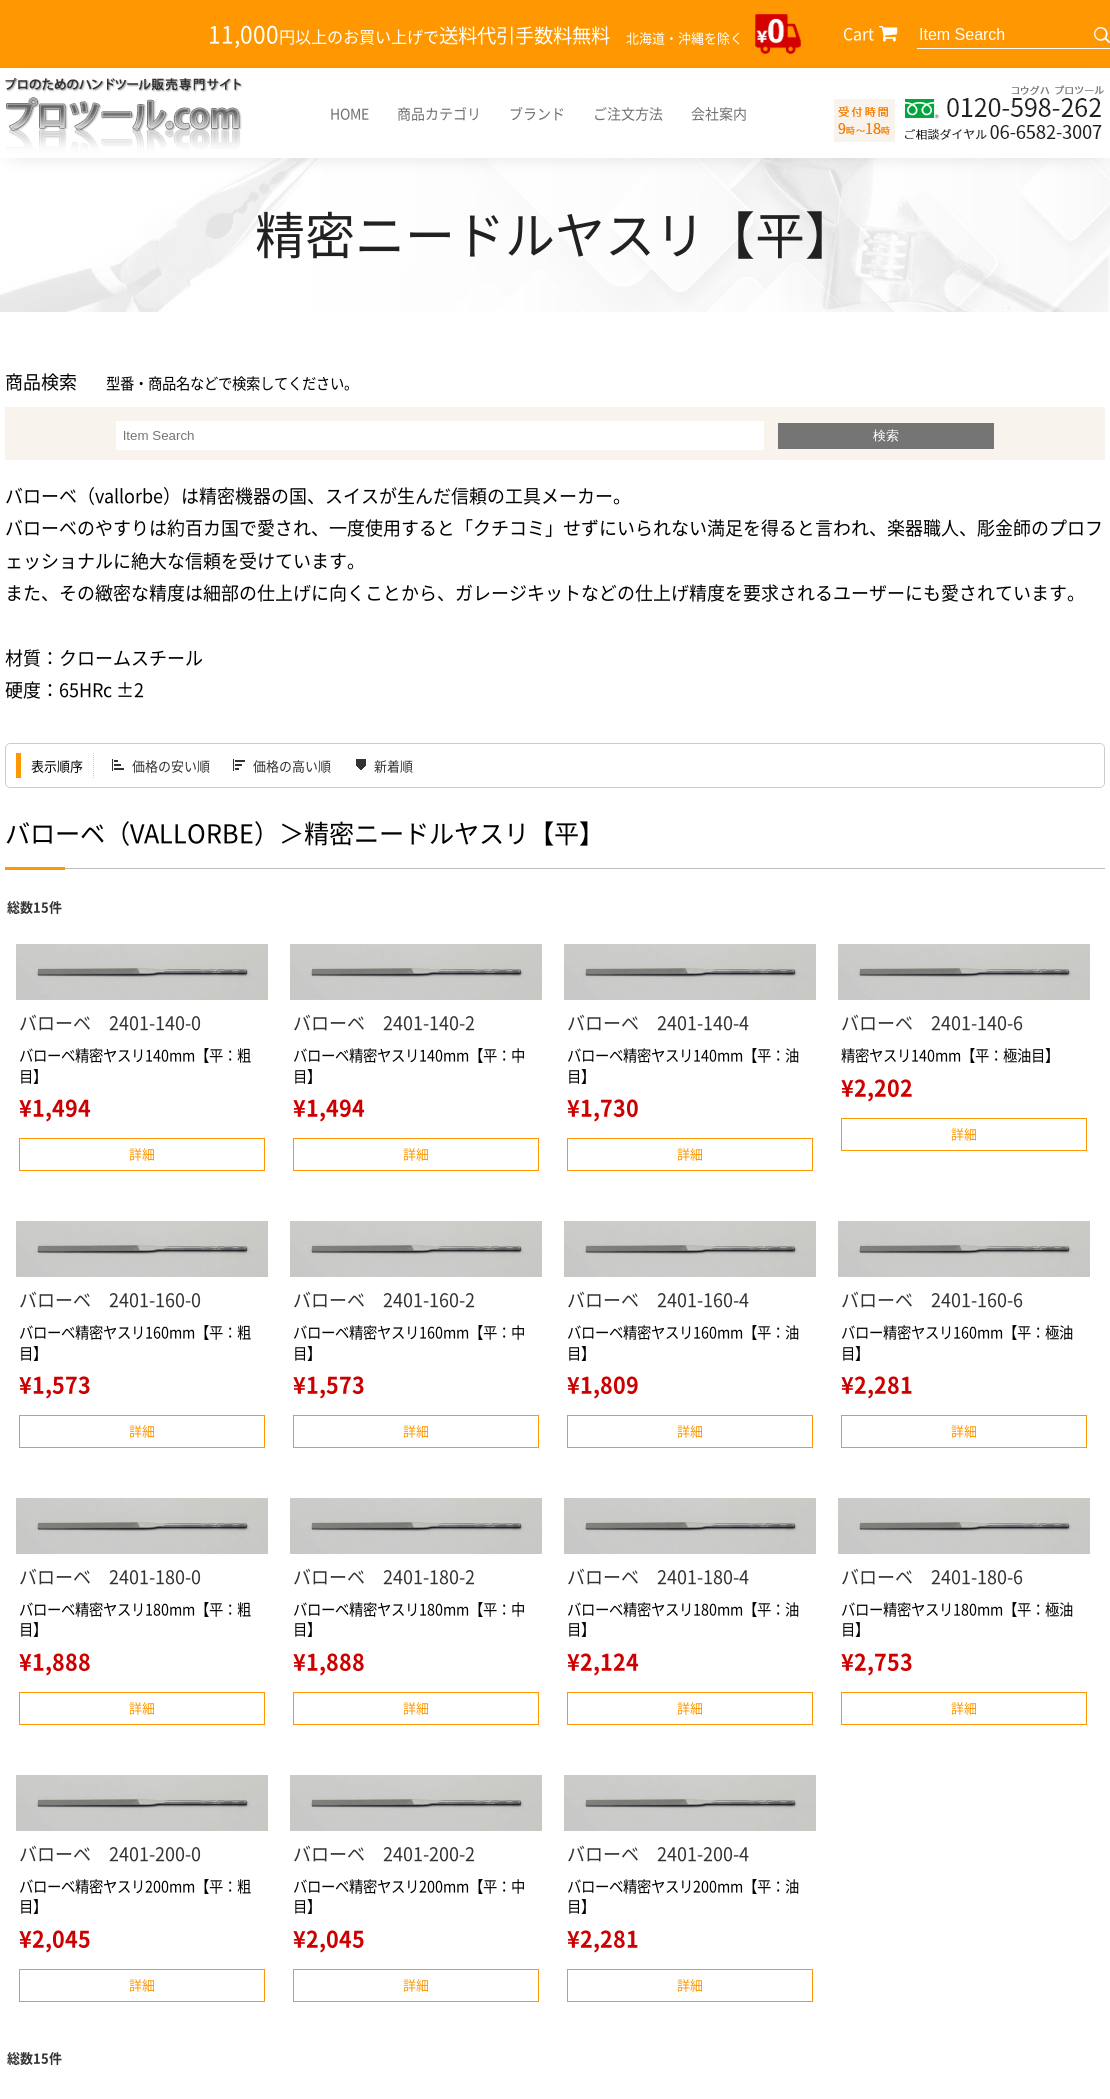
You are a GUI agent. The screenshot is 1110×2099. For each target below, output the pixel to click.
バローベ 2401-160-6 (932, 1299)
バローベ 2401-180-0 (110, 1576)
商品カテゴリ (439, 113)
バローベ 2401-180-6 (932, 1576)
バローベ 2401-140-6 (932, 1022)
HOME (349, 113)
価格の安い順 (171, 765)
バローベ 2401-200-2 (384, 1853)
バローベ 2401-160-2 (384, 1299)
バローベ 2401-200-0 (110, 1853)
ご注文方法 (628, 113)
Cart (858, 33)
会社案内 (719, 113)
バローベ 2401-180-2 (384, 1576)
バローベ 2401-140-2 (384, 1022)
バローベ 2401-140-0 (110, 1022)
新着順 (393, 765)
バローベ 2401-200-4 (658, 1853)
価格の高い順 (292, 765)
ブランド (537, 113)
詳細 (142, 1153)
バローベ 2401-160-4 (658, 1299)
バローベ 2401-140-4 (658, 1022)
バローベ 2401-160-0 (110, 1299)
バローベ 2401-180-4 (658, 1576)
